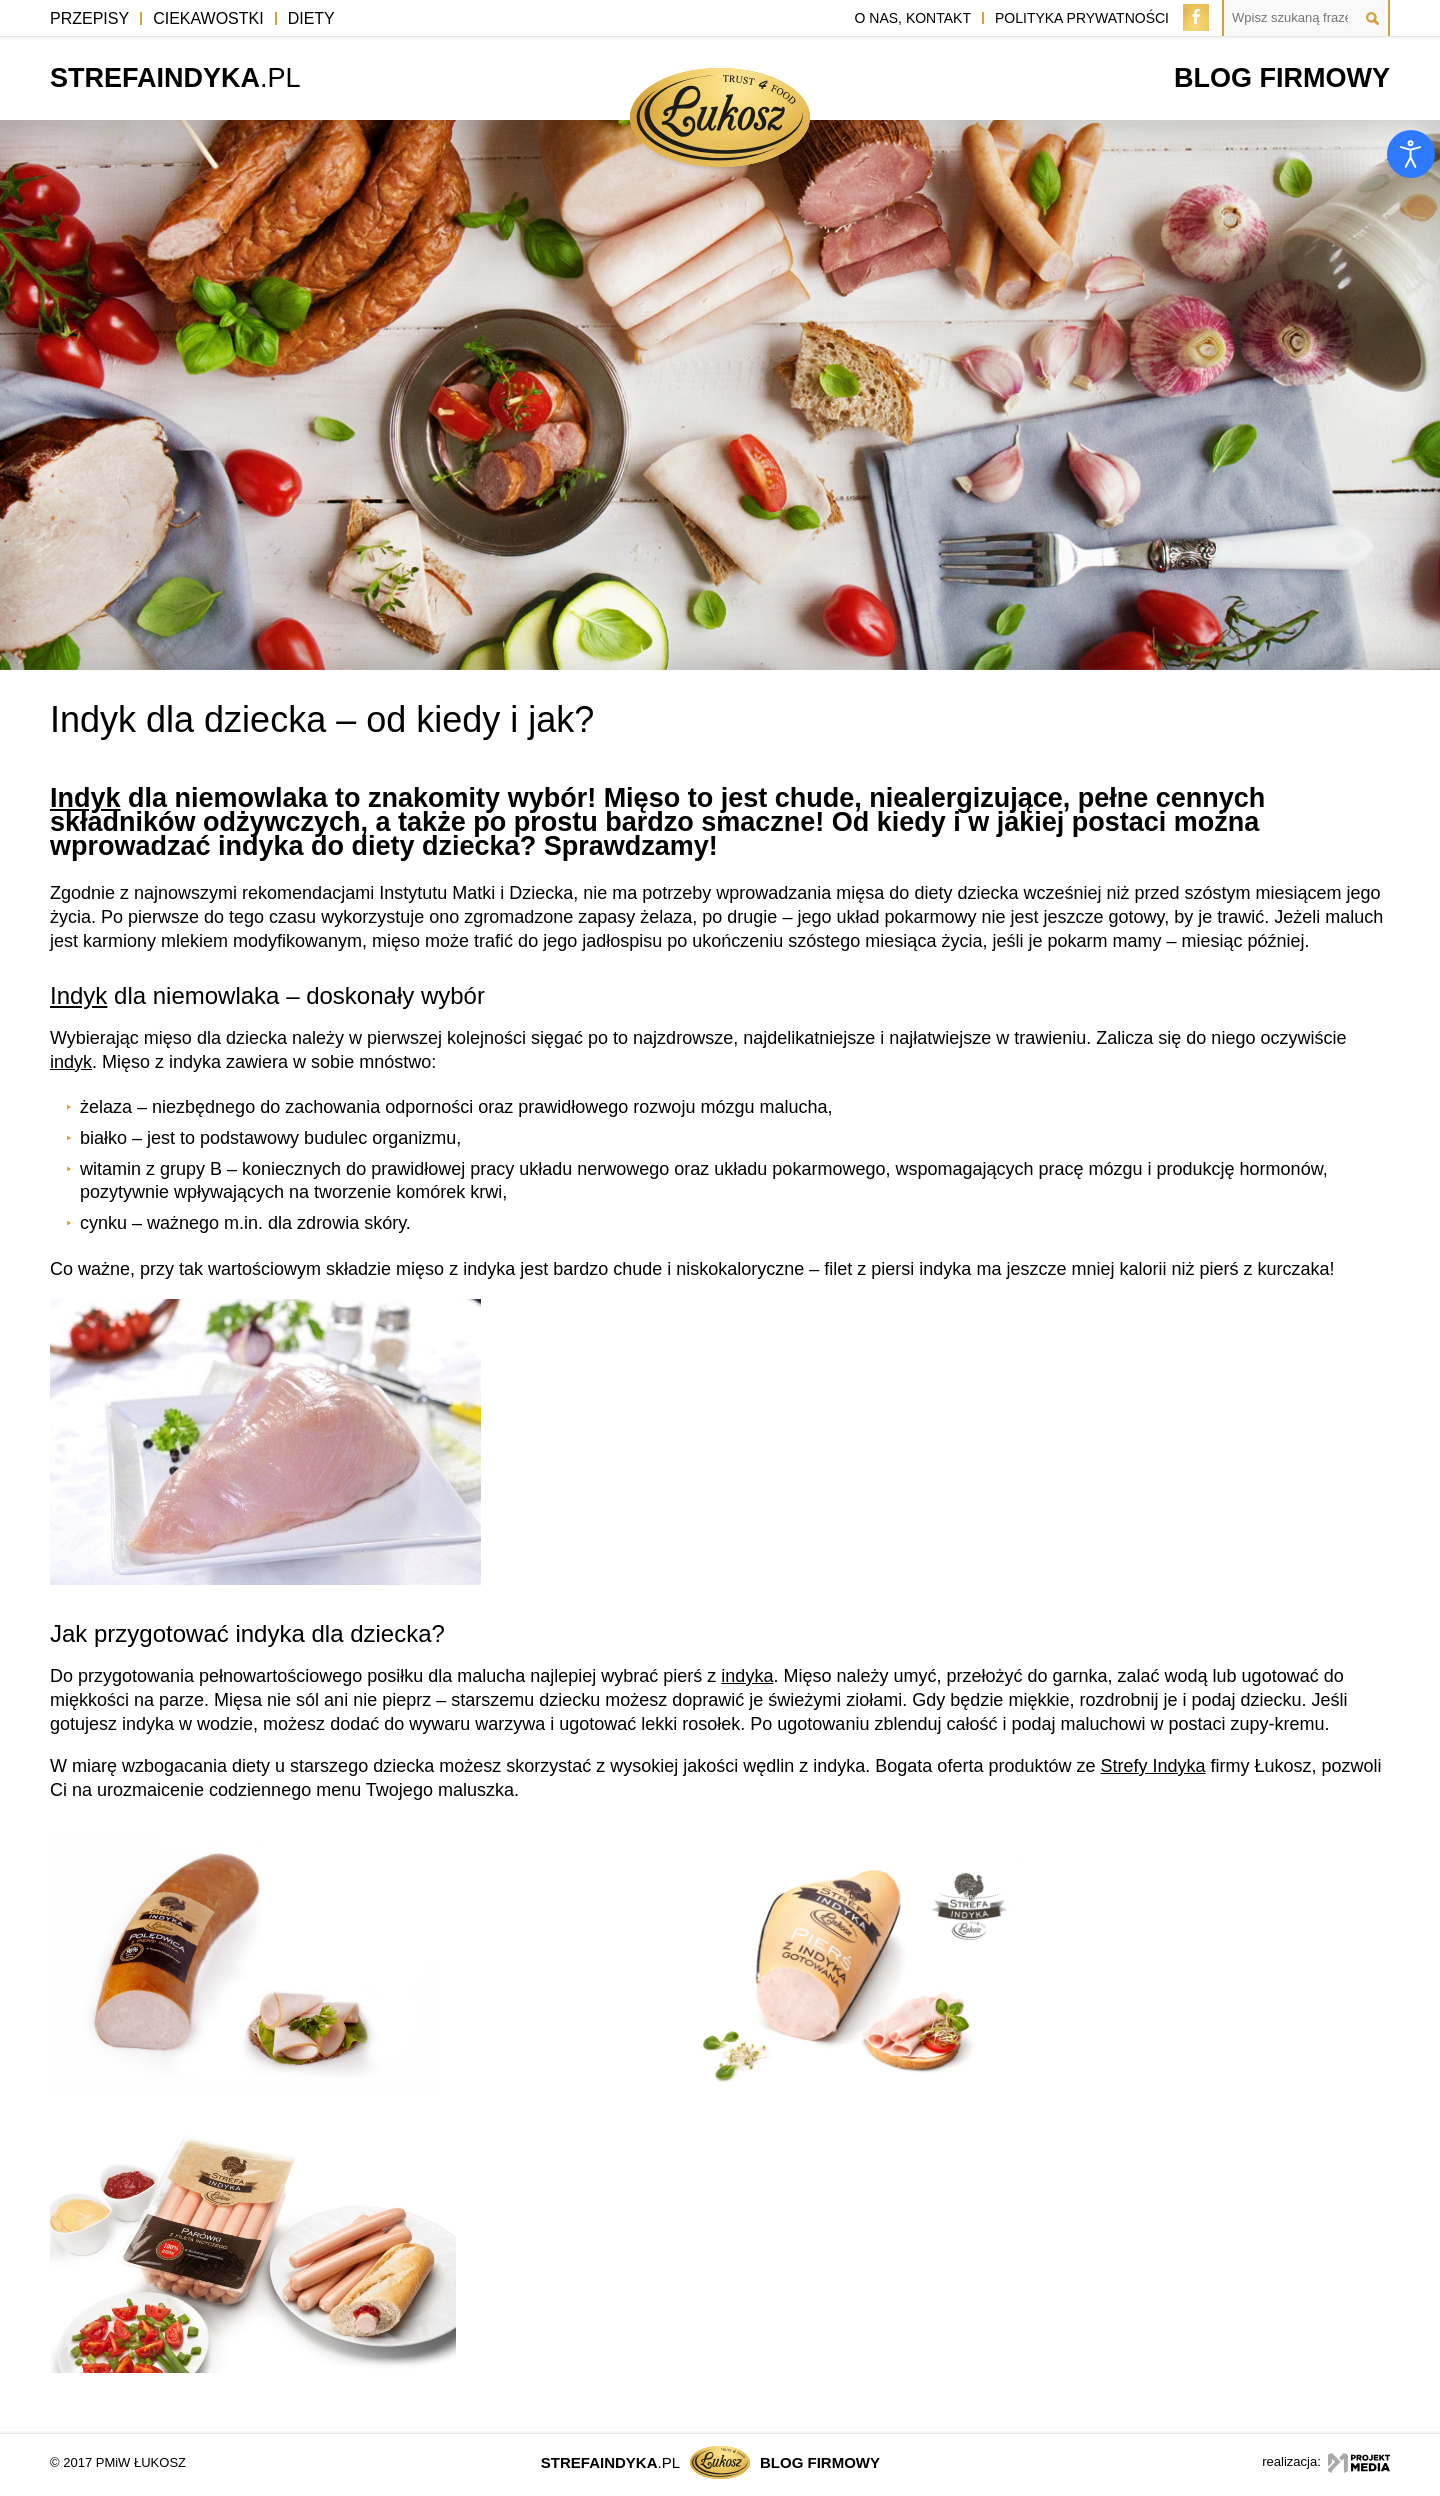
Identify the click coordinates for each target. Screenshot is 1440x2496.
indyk (71, 1062)
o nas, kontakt (913, 18)
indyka (747, 1676)
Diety (311, 18)
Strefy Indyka (1152, 1766)
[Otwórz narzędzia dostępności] (1411, 154)
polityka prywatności (1082, 18)
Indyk (85, 798)
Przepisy (89, 18)
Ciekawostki (208, 18)
